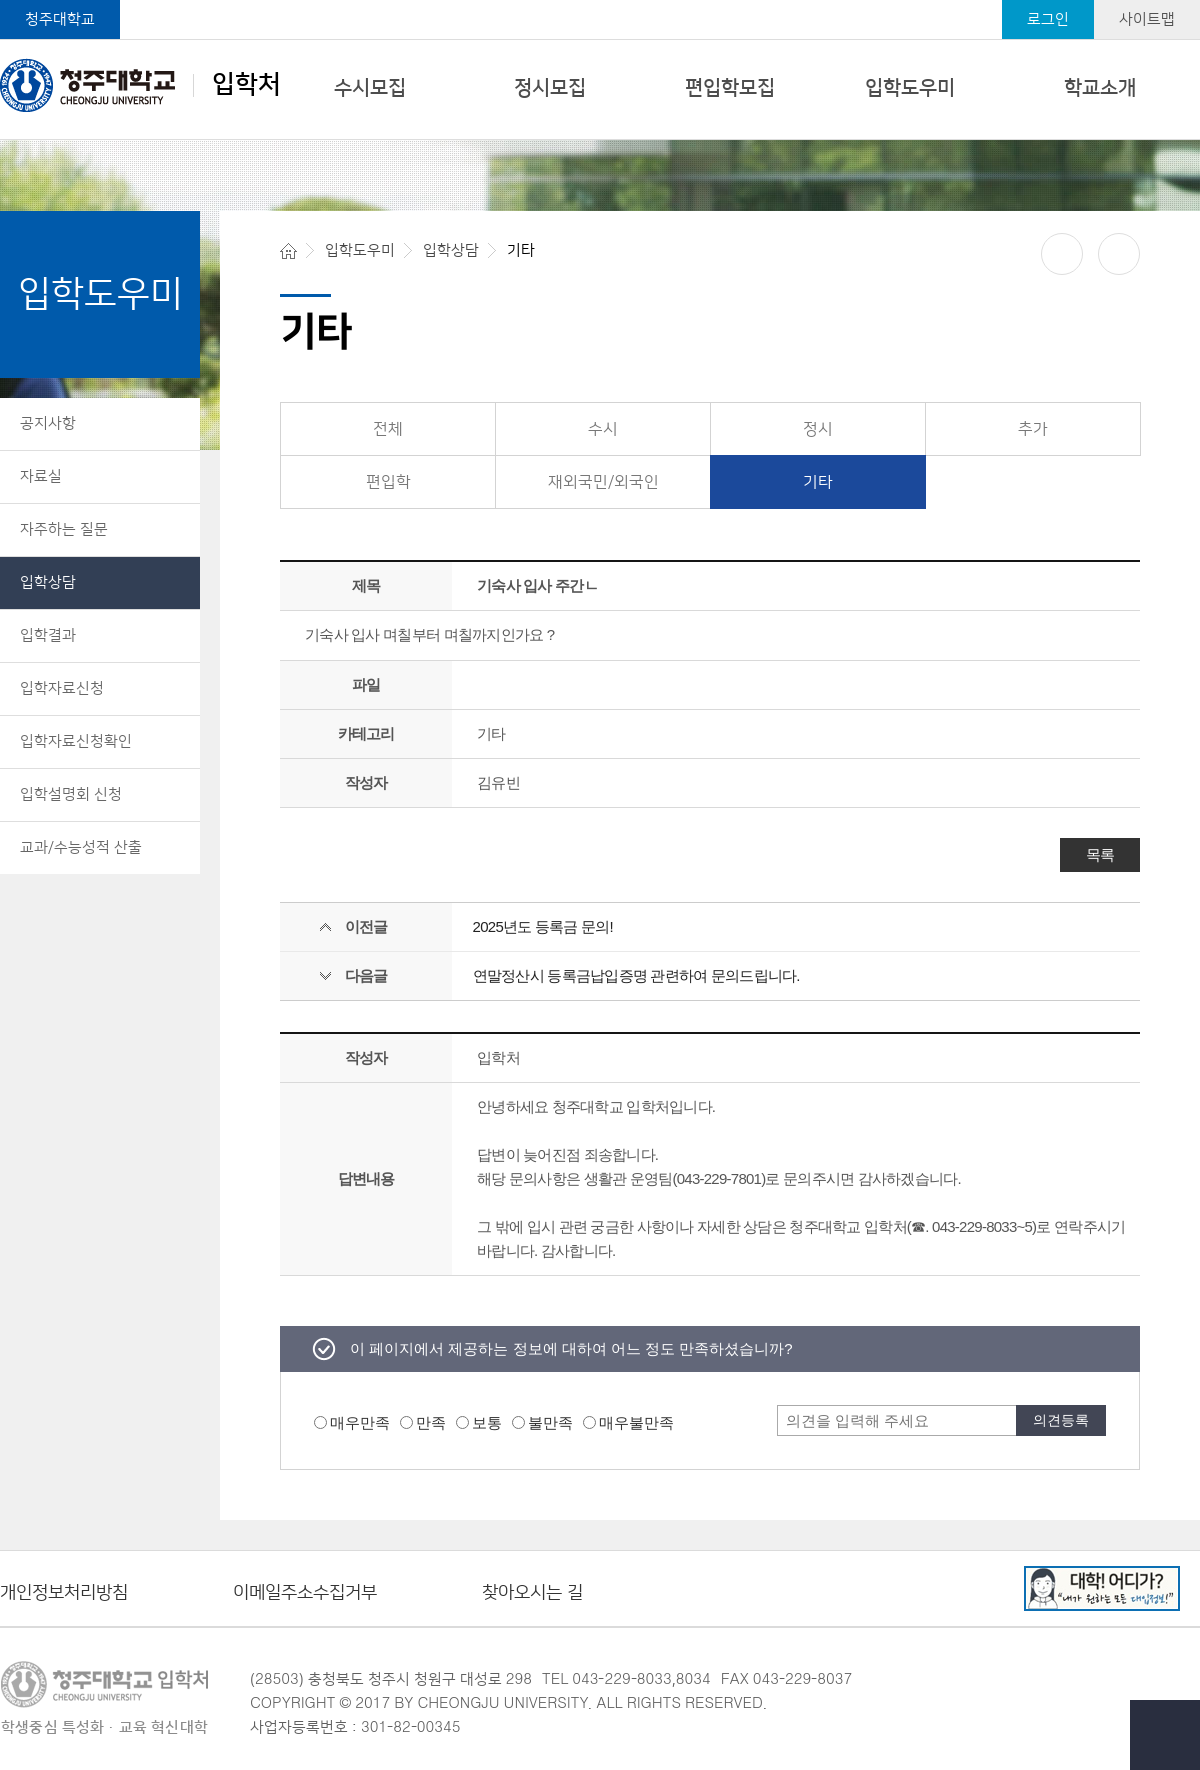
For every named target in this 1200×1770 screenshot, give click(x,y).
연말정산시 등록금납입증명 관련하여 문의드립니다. (636, 975)
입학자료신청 (62, 688)
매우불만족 (636, 1422)
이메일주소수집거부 (305, 1593)
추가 (1033, 429)
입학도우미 (910, 88)
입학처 (140, 85)
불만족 (550, 1422)
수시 (603, 429)
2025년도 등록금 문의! (543, 926)
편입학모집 (730, 88)
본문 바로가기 (600, 1)
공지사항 (48, 423)
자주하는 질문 (64, 529)
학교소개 (1100, 88)
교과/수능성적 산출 (81, 847)
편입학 (388, 482)
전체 (388, 429)
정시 (818, 429)
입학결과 (48, 635)
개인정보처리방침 (64, 1593)
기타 (818, 482)
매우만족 (360, 1422)
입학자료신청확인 (76, 741)
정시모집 (550, 88)
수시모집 (370, 88)
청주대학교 (60, 19)
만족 (431, 1422)
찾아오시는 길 (532, 1593)
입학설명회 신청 (71, 794)
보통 (487, 1422)
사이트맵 (1147, 19)
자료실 (41, 476)
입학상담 (48, 582)
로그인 (1048, 19)
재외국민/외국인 (603, 482)
